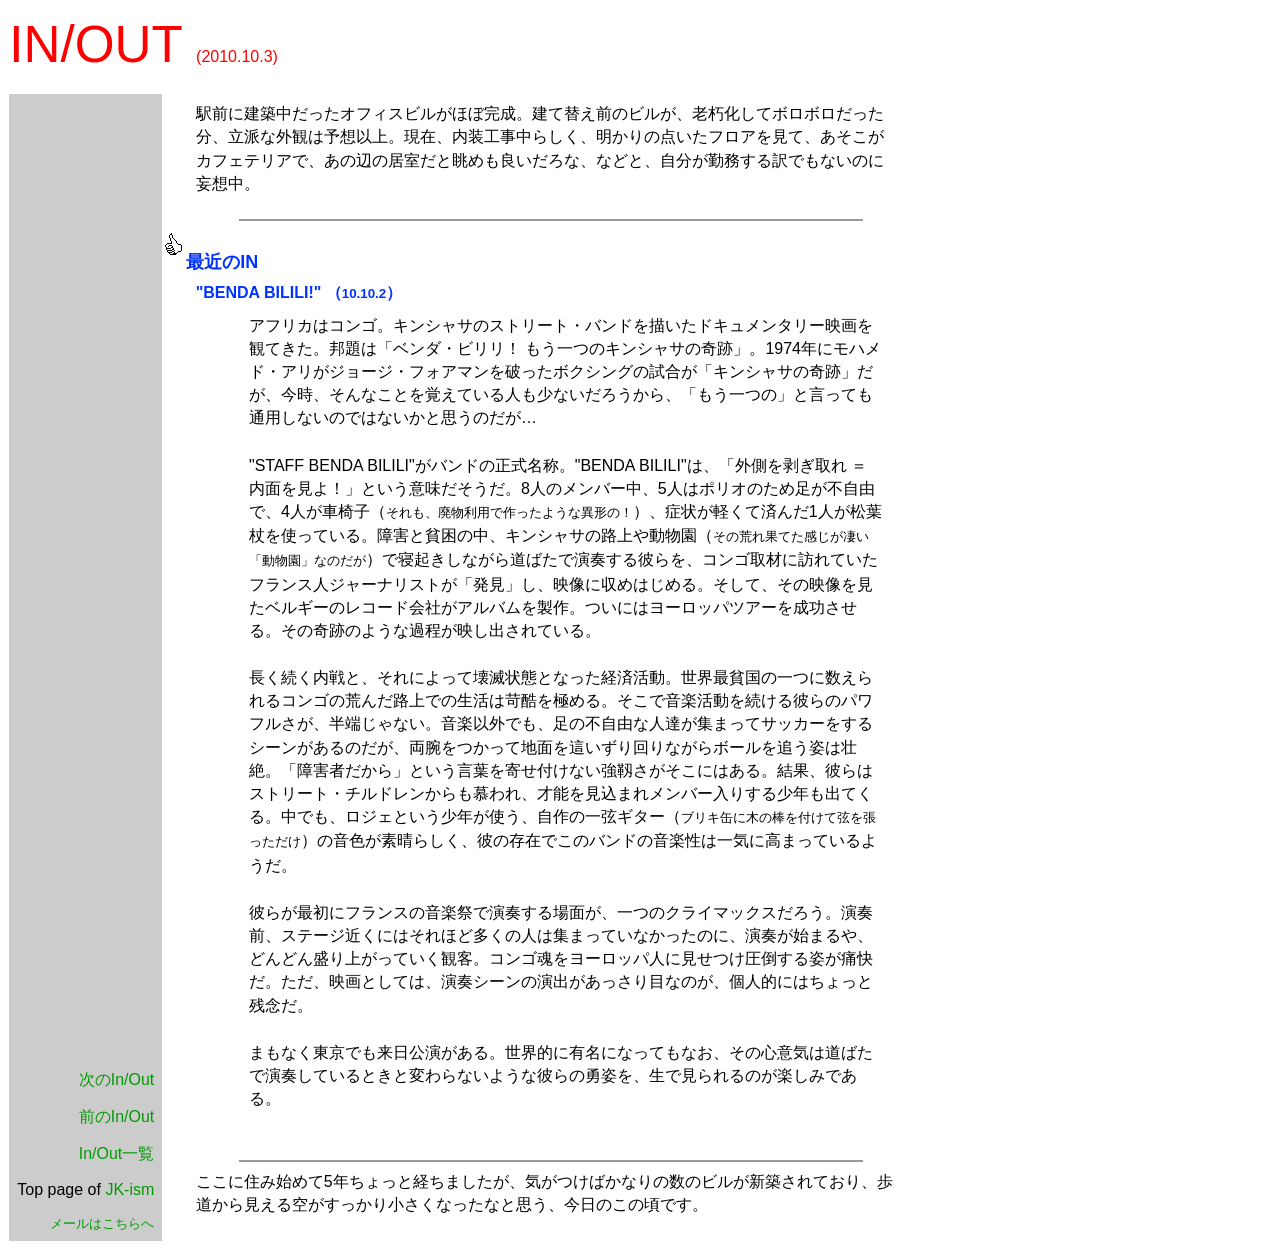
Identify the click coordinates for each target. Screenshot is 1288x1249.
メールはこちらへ (102, 1223)
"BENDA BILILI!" (259, 292)
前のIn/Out (117, 1116)
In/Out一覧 (117, 1153)
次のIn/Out (117, 1079)
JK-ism (129, 1189)
